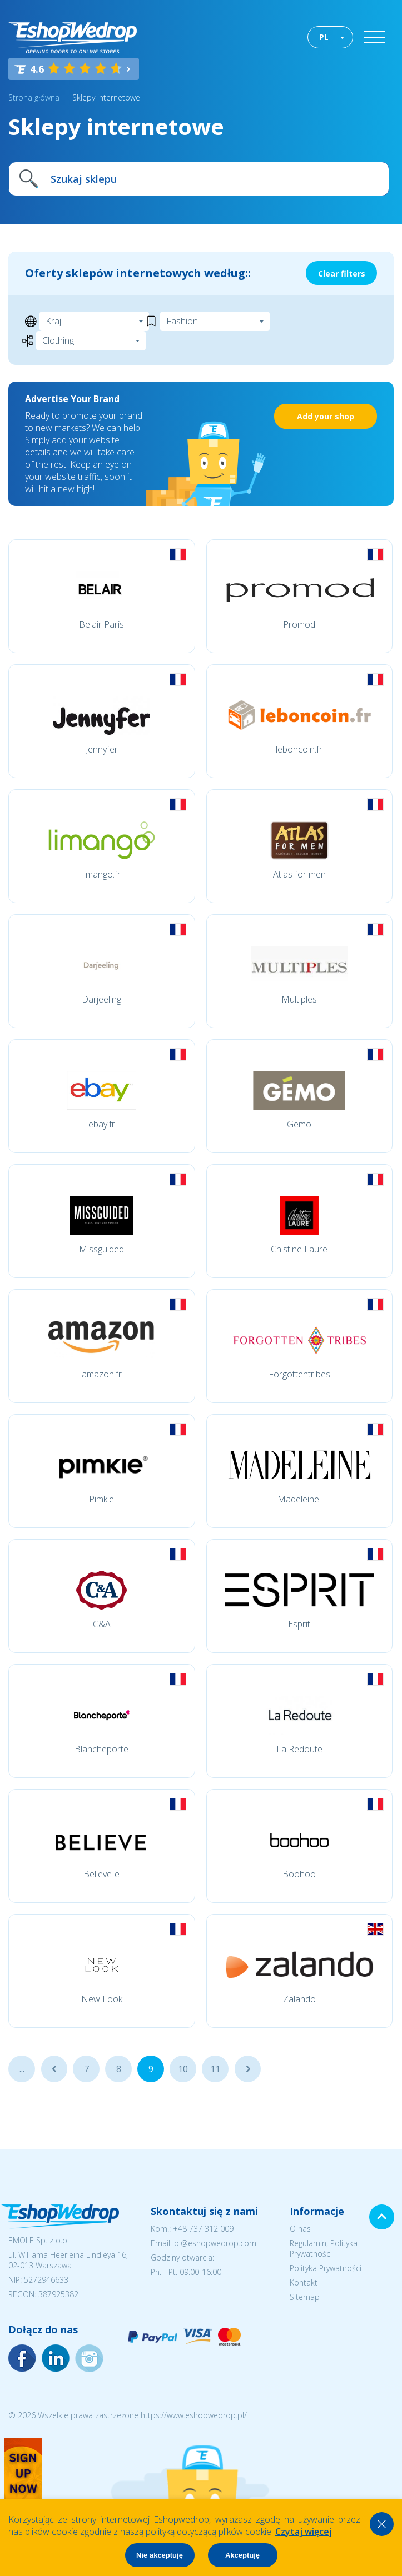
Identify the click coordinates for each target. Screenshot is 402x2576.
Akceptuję (242, 2555)
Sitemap (305, 2297)
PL (324, 37)
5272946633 (46, 2279)
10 (183, 2069)
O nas (300, 2228)
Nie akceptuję (159, 2555)
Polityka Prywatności (325, 2268)
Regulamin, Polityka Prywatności (324, 2248)
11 (215, 2069)
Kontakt (303, 2282)
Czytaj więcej (303, 2531)
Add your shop (325, 416)
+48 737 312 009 (203, 2228)
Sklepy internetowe (106, 97)
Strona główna (33, 97)
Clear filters (341, 273)
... (21, 2069)
